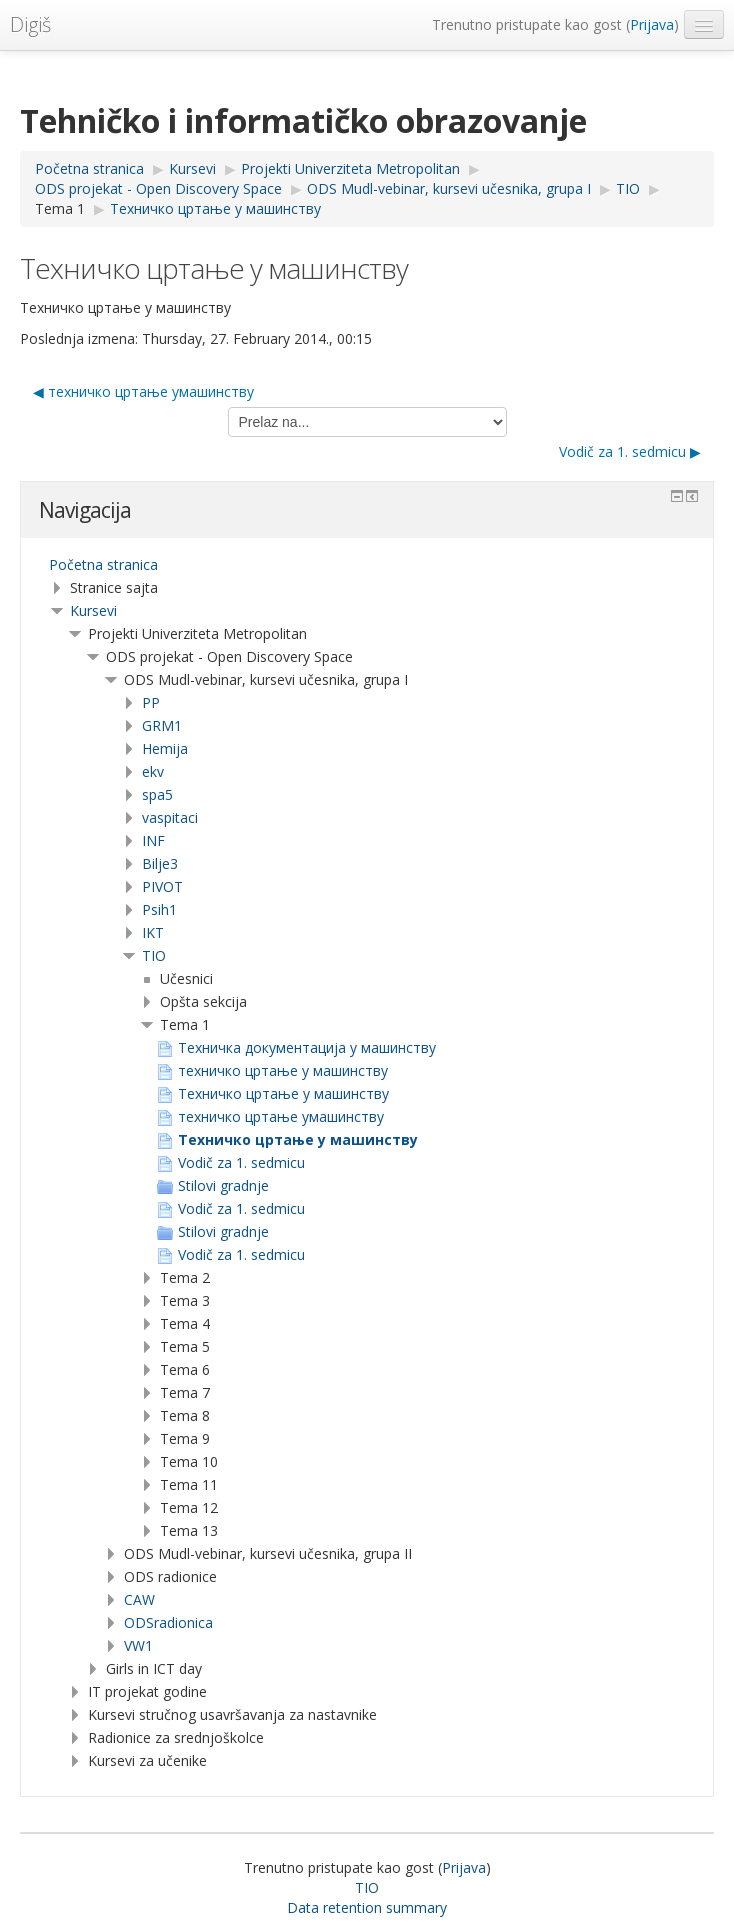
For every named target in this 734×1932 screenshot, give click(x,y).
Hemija (165, 748)
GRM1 (162, 725)
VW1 (138, 1645)
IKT (153, 932)
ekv (153, 771)
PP (151, 702)
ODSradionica (168, 1622)
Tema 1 (60, 208)
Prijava (652, 24)
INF (153, 840)
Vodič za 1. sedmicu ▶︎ (630, 451)
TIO (154, 955)
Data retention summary (367, 1907)
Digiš (30, 24)
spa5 (157, 794)
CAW (139, 1599)
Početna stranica (103, 564)
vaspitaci (170, 817)
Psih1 (159, 909)
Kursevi (93, 610)
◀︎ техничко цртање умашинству (143, 391)
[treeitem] (367, 565)
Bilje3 (160, 863)
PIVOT (162, 886)
